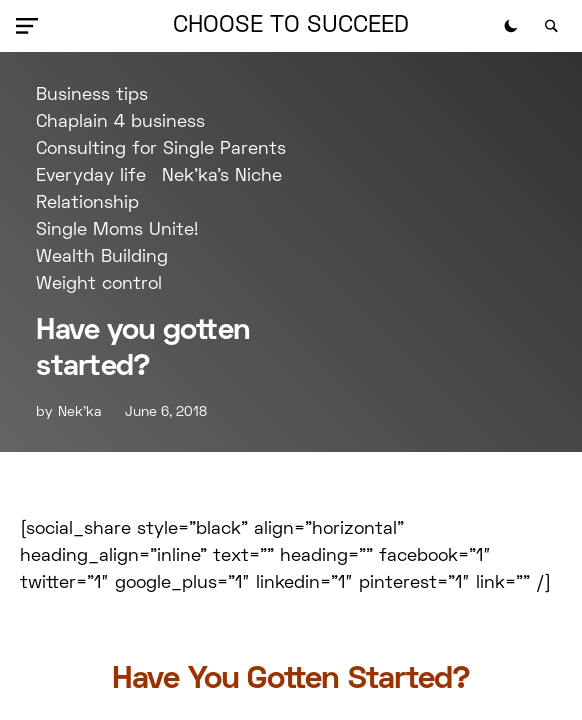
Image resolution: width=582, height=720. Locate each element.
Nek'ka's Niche (222, 176)
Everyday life (91, 176)
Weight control (99, 284)
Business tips (92, 95)
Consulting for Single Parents (161, 149)
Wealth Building (102, 257)
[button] (31, 26)
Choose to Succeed (291, 26)
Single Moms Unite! (117, 230)
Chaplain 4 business (120, 122)
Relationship (87, 203)
